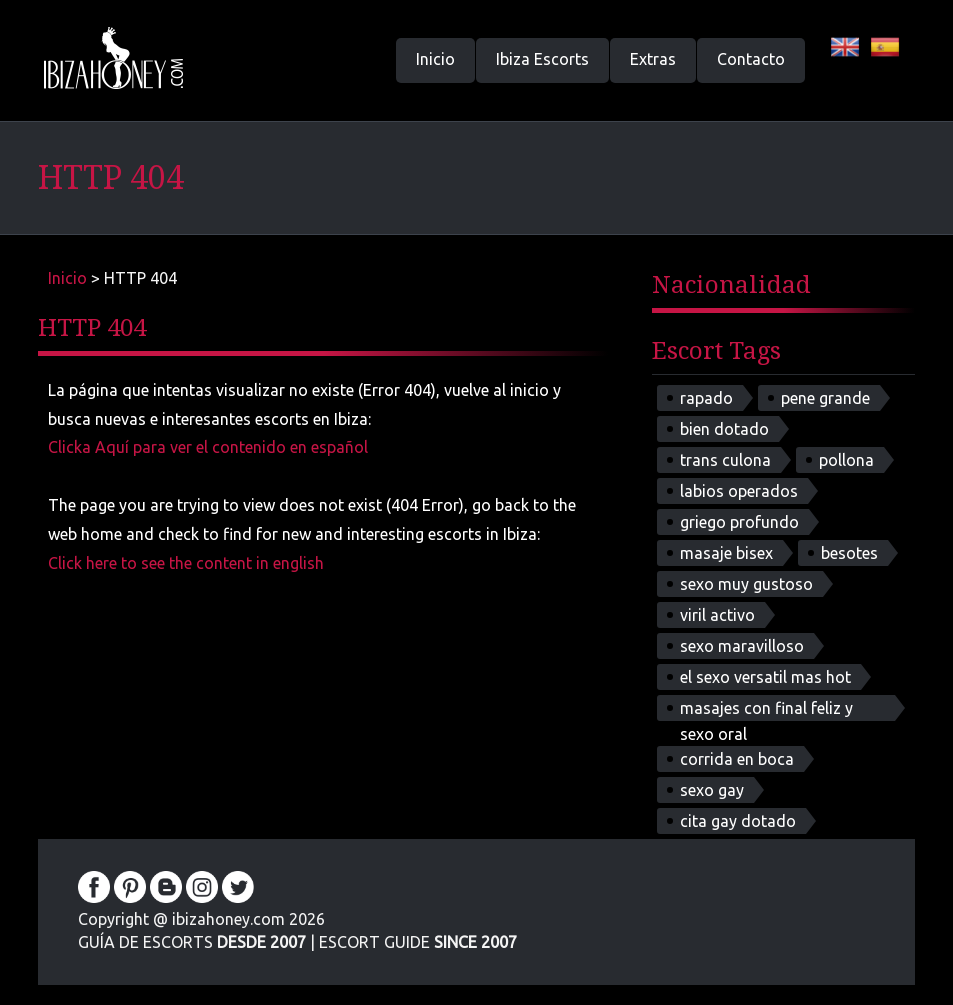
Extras (653, 59)
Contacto (751, 59)
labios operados (739, 491)
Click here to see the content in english (186, 563)
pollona (846, 460)
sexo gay (712, 790)
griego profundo (739, 522)
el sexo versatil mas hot (765, 677)
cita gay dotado (738, 821)
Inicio (435, 59)
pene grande (825, 398)
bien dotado (724, 429)
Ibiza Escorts (542, 59)
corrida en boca (737, 759)
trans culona (725, 460)
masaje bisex (726, 553)
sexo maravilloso (742, 646)
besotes (849, 553)
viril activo (717, 615)
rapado (706, 398)
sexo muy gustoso (746, 584)
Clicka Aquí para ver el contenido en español (208, 447)
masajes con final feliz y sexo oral (766, 710)
